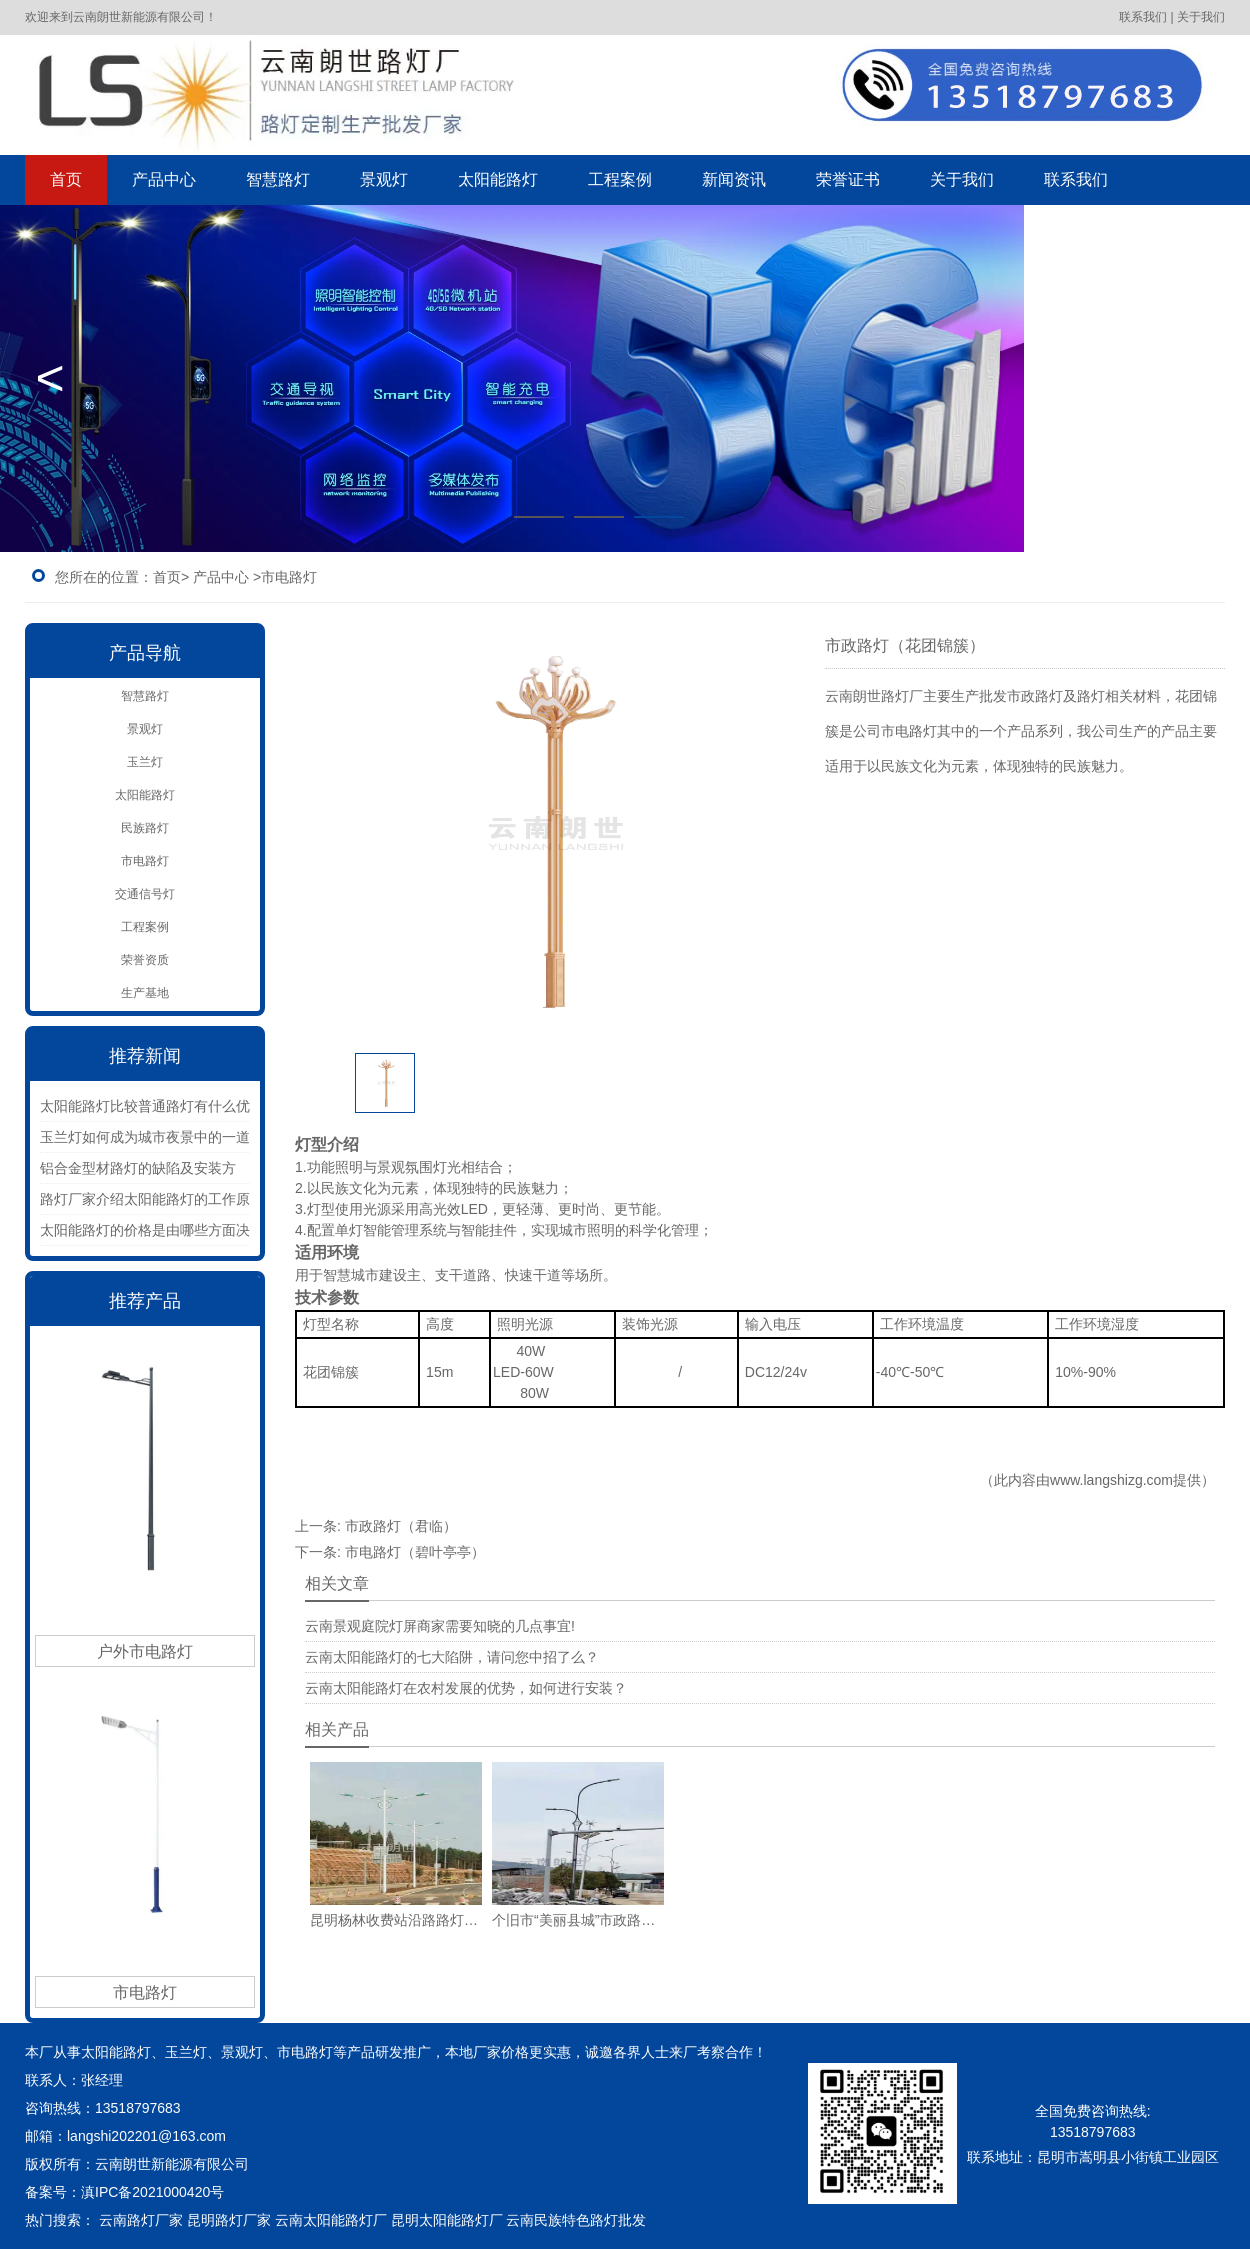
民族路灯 (145, 828)
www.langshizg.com (1111, 1480)
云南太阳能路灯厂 (331, 2220)
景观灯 (384, 179)
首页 (66, 179)
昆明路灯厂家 (229, 2220)
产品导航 (145, 653)
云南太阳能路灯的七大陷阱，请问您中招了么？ (452, 1657)
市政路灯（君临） (401, 1526)
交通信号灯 (145, 894)
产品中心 (164, 179)
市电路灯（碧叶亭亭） (415, 1552)
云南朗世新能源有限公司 (174, 2164)
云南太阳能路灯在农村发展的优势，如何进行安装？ (466, 1688)
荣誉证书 (848, 179)
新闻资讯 (734, 179)
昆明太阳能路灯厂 (447, 2220)
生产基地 (145, 993)
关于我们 (962, 179)
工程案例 (620, 179)
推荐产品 (145, 1301)
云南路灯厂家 (141, 2220)
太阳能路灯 (498, 179)
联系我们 (1076, 179)
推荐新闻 (145, 1056)
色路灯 (611, 2220)
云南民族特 (541, 2220)
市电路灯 (145, 861)
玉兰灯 (145, 762)
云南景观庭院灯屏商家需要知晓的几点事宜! (440, 1626)
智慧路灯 (278, 179)
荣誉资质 (145, 960)
